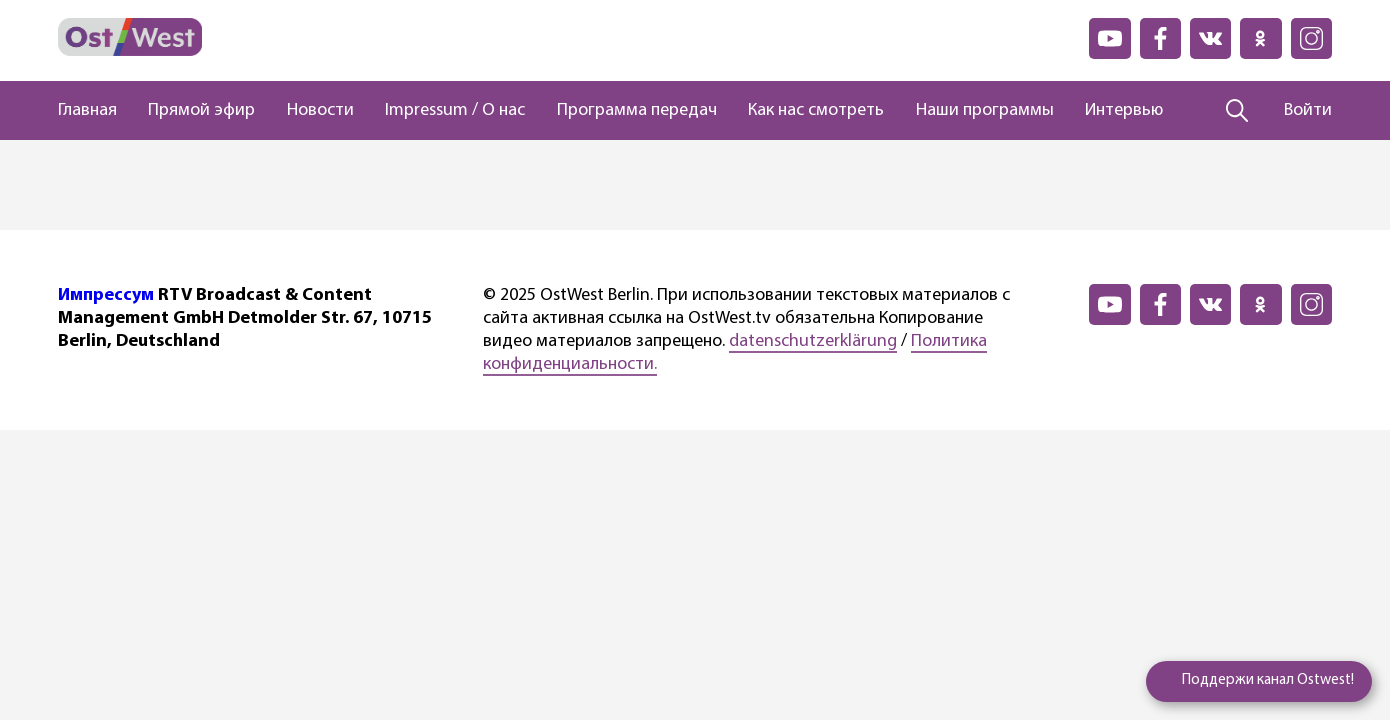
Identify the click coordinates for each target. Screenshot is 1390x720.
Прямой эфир (201, 110)
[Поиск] (1237, 111)
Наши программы (985, 110)
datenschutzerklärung (813, 341)
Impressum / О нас (455, 110)
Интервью (1124, 110)
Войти (1308, 110)
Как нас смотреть (816, 110)
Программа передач (637, 110)
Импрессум (106, 295)
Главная (87, 110)
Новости (320, 110)
